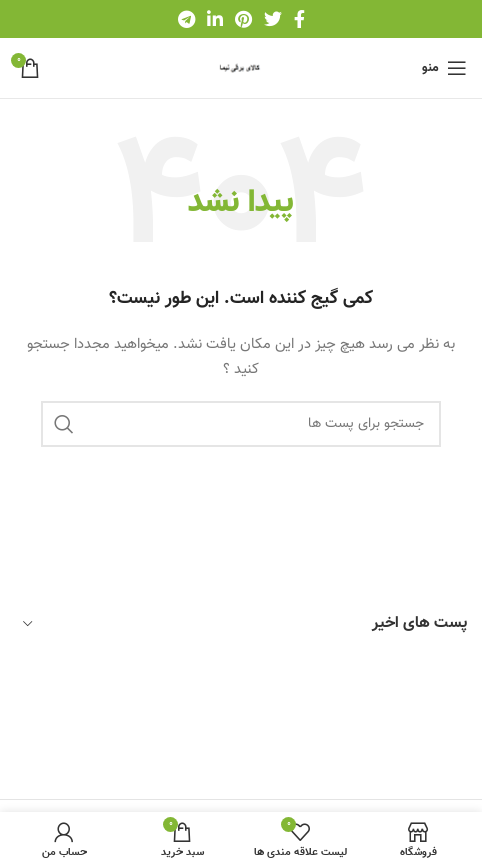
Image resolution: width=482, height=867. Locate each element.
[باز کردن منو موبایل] (444, 68)
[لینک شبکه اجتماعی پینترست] (243, 19)
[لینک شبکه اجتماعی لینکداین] (215, 19)
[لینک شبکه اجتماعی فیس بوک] (299, 19)
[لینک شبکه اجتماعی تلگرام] (186, 19)
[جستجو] (241, 424)
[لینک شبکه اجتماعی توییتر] (273, 19)
